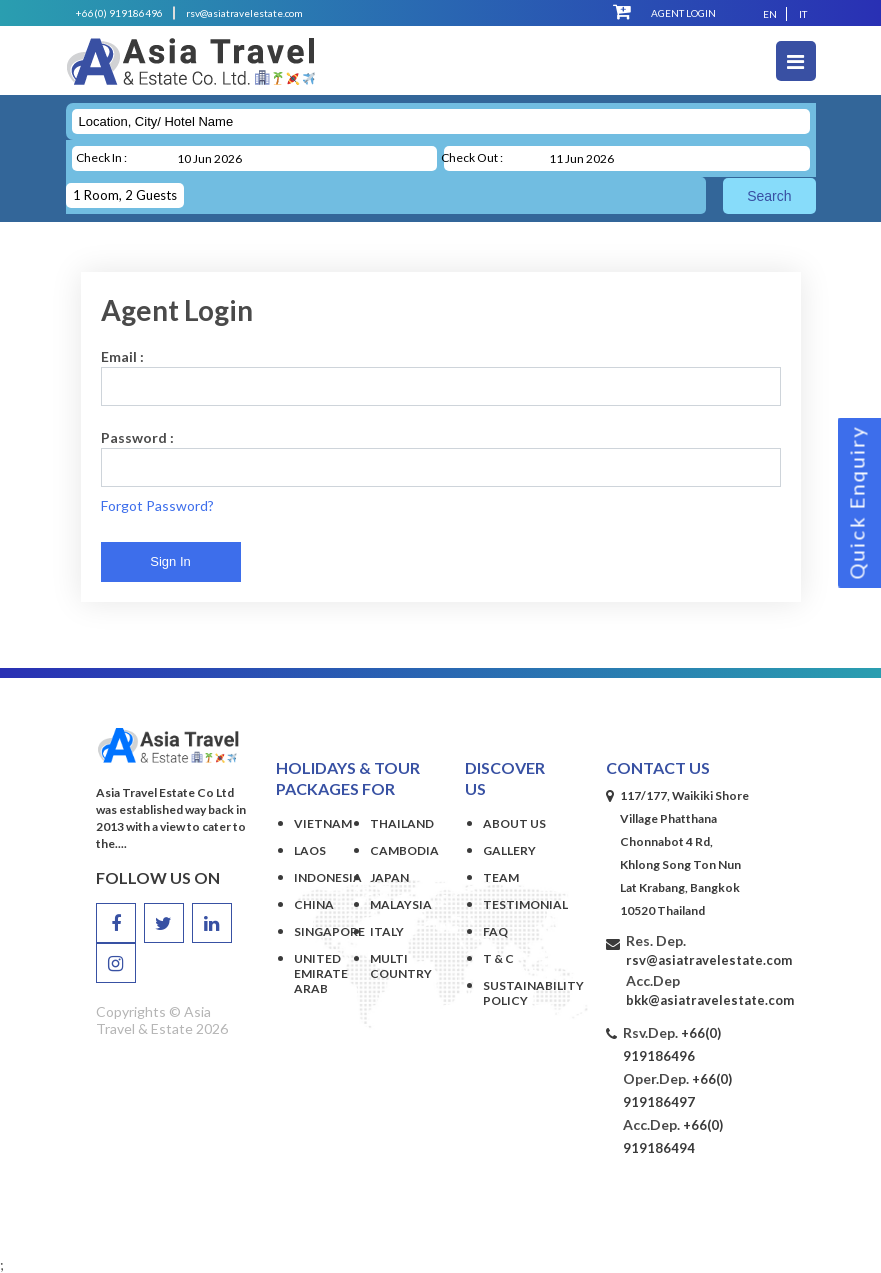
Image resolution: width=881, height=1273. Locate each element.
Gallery (509, 850)
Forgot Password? (157, 505)
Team (501, 877)
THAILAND (402, 823)
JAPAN (389, 877)
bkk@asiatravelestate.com (710, 1000)
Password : (137, 437)
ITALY (387, 931)
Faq (495, 931)
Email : (122, 356)
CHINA (314, 904)
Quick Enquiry (857, 503)
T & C (498, 958)
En (770, 14)
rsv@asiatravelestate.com (244, 13)
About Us (514, 823)
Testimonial (514, 904)
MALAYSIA (401, 904)
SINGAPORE (329, 931)
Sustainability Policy (514, 993)
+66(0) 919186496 (119, 13)
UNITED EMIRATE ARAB (321, 973)
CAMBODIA (404, 850)
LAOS (310, 850)
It (803, 14)
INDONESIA (328, 877)
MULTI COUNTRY (401, 966)
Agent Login (683, 13)
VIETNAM (323, 823)
